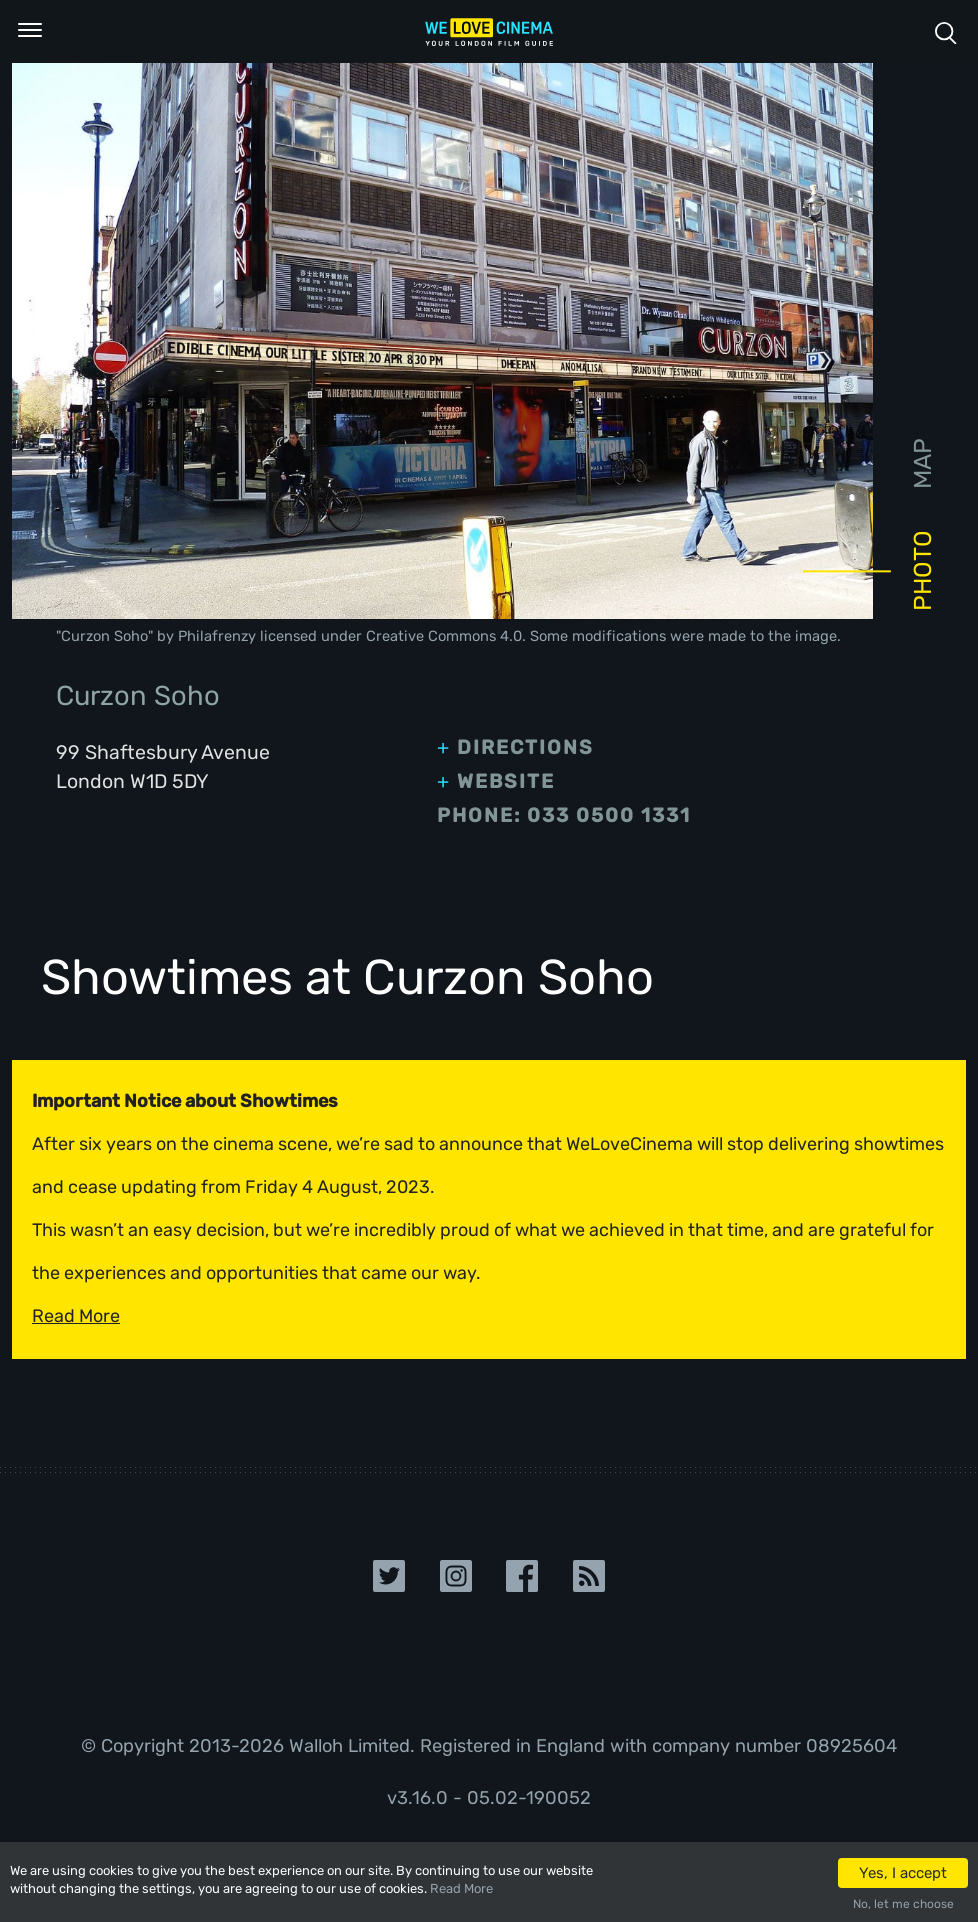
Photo (923, 570)
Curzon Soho (104, 636)
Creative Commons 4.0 (444, 636)
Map (923, 463)
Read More (461, 1888)
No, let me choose (903, 1904)
